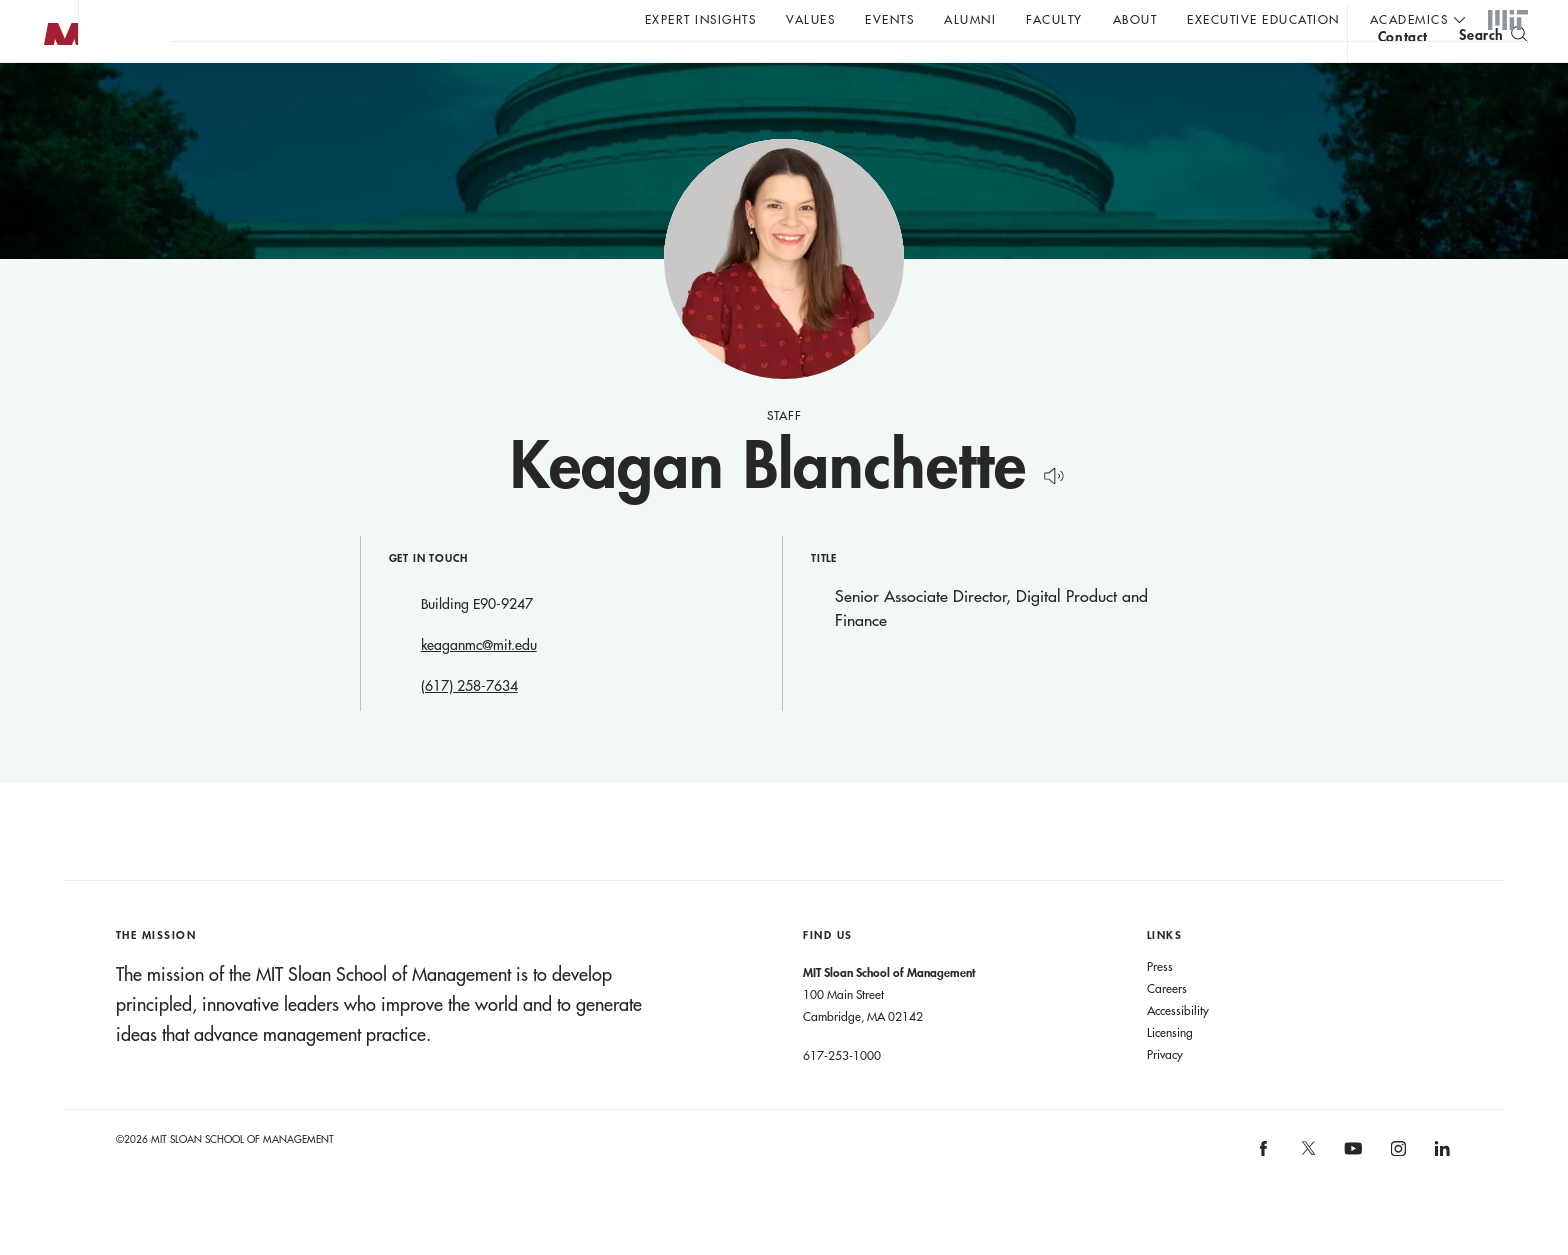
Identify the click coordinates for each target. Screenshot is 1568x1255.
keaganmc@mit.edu (479, 685)
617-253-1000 (842, 1095)
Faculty (1054, 19)
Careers (1167, 1028)
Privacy (1165, 1094)
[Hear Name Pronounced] (1048, 512)
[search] (1493, 70)
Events (889, 19)
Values (810, 19)
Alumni (970, 19)
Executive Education (1263, 19)
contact (1403, 73)
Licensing (1170, 1072)
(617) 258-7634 (469, 726)
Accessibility (1178, 1050)
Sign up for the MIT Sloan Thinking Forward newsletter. (677, 71)
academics (1409, 19)
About (1135, 19)
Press (1160, 1006)
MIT (1508, 21)
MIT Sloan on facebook (1265, 1194)
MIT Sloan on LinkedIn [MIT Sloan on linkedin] (1440, 1194)
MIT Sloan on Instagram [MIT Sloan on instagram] (1396, 1194)
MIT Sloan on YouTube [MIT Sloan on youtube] (1350, 1199)
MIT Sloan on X (1307, 1195)
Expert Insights (701, 19)
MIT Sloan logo (51, 99)
